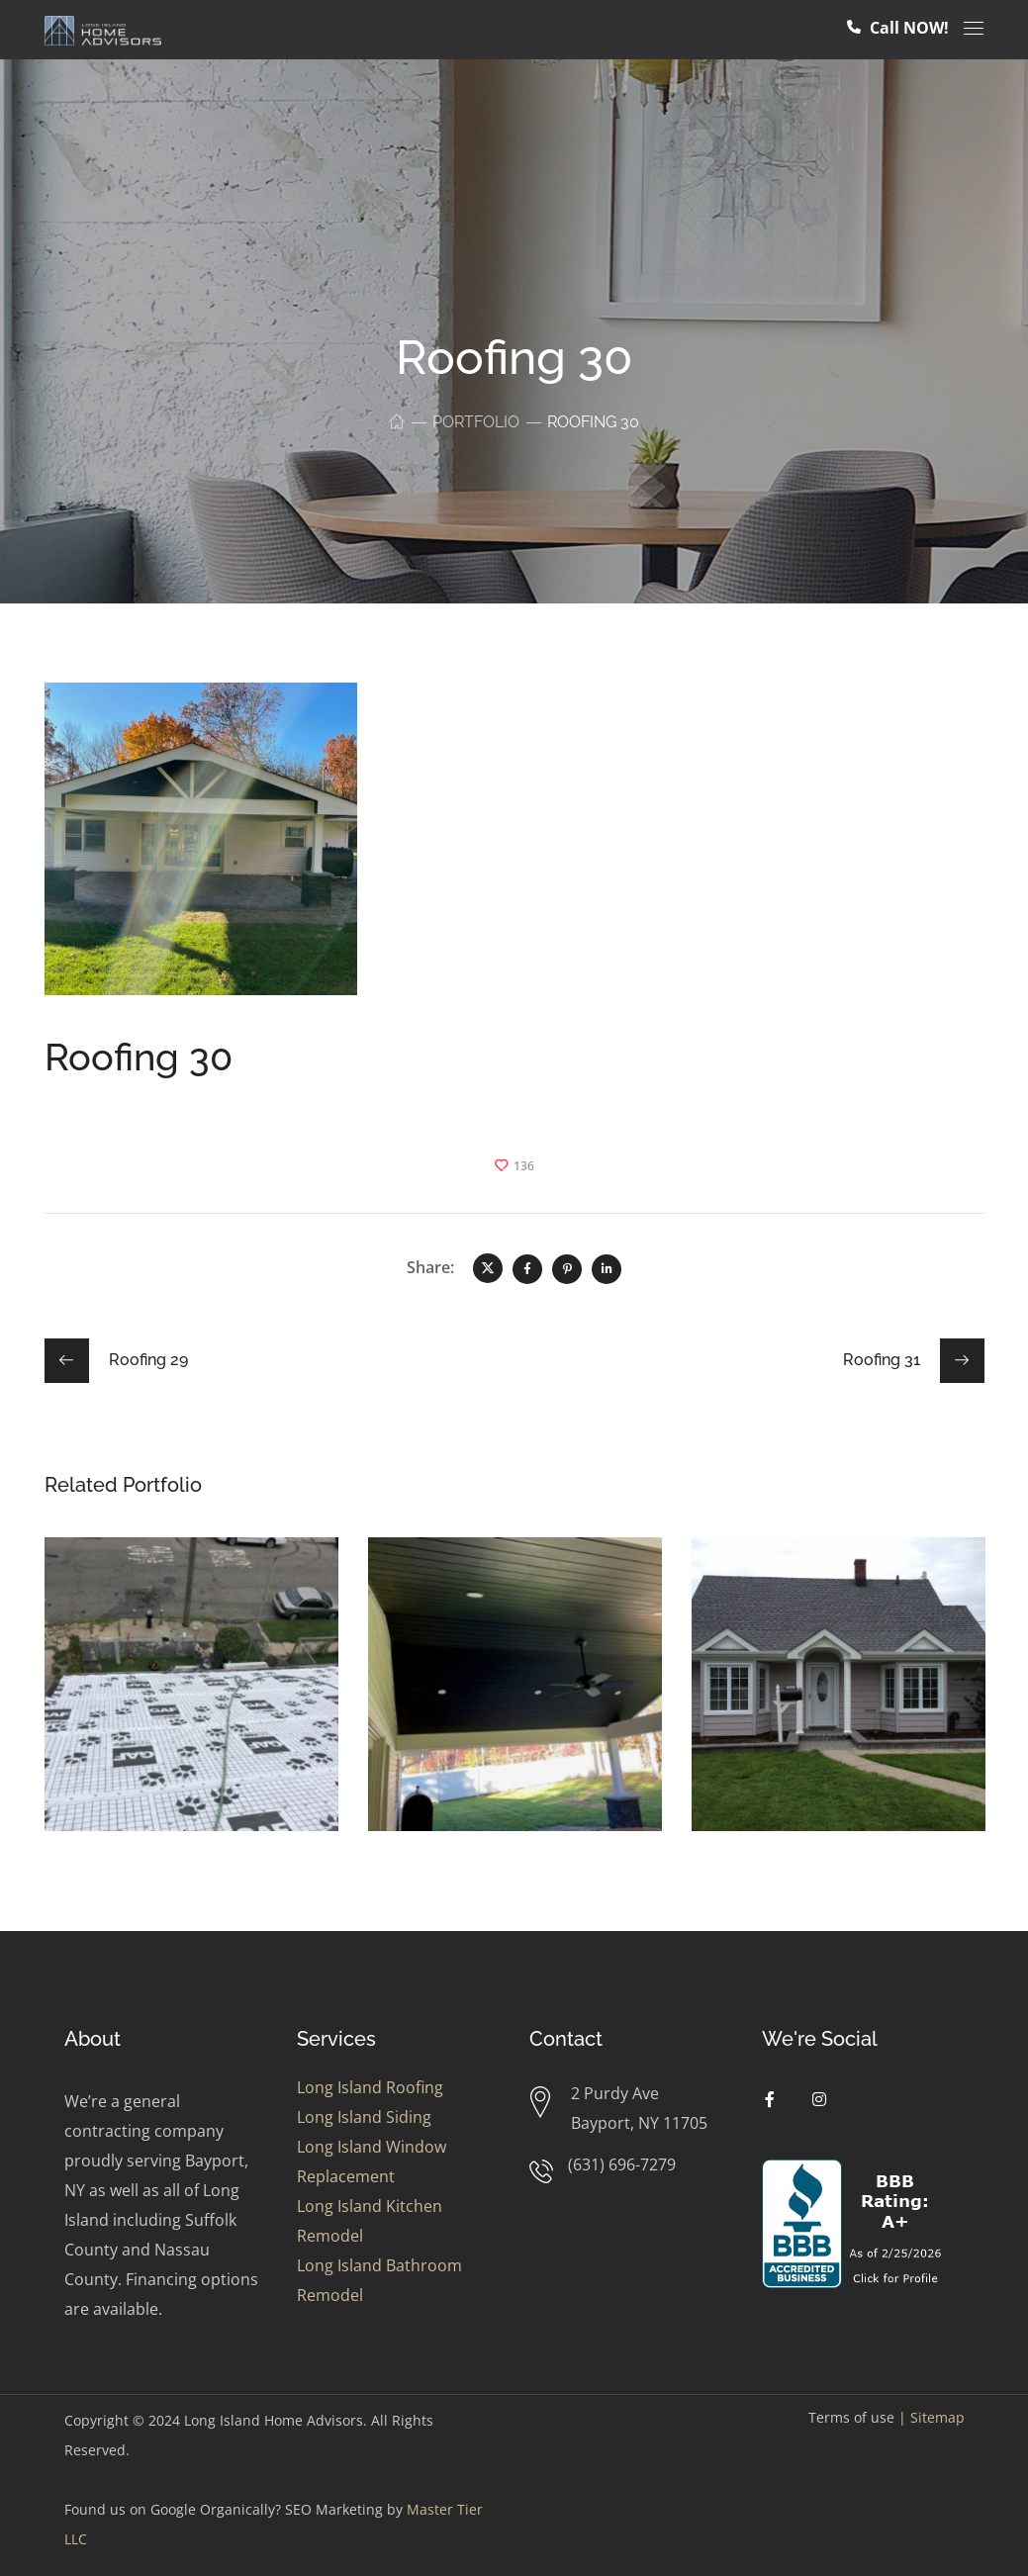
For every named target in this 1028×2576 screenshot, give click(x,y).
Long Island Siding (364, 2117)
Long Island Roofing (370, 2087)
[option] (191, 1699)
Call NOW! (898, 28)
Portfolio (475, 422)
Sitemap (937, 2417)
